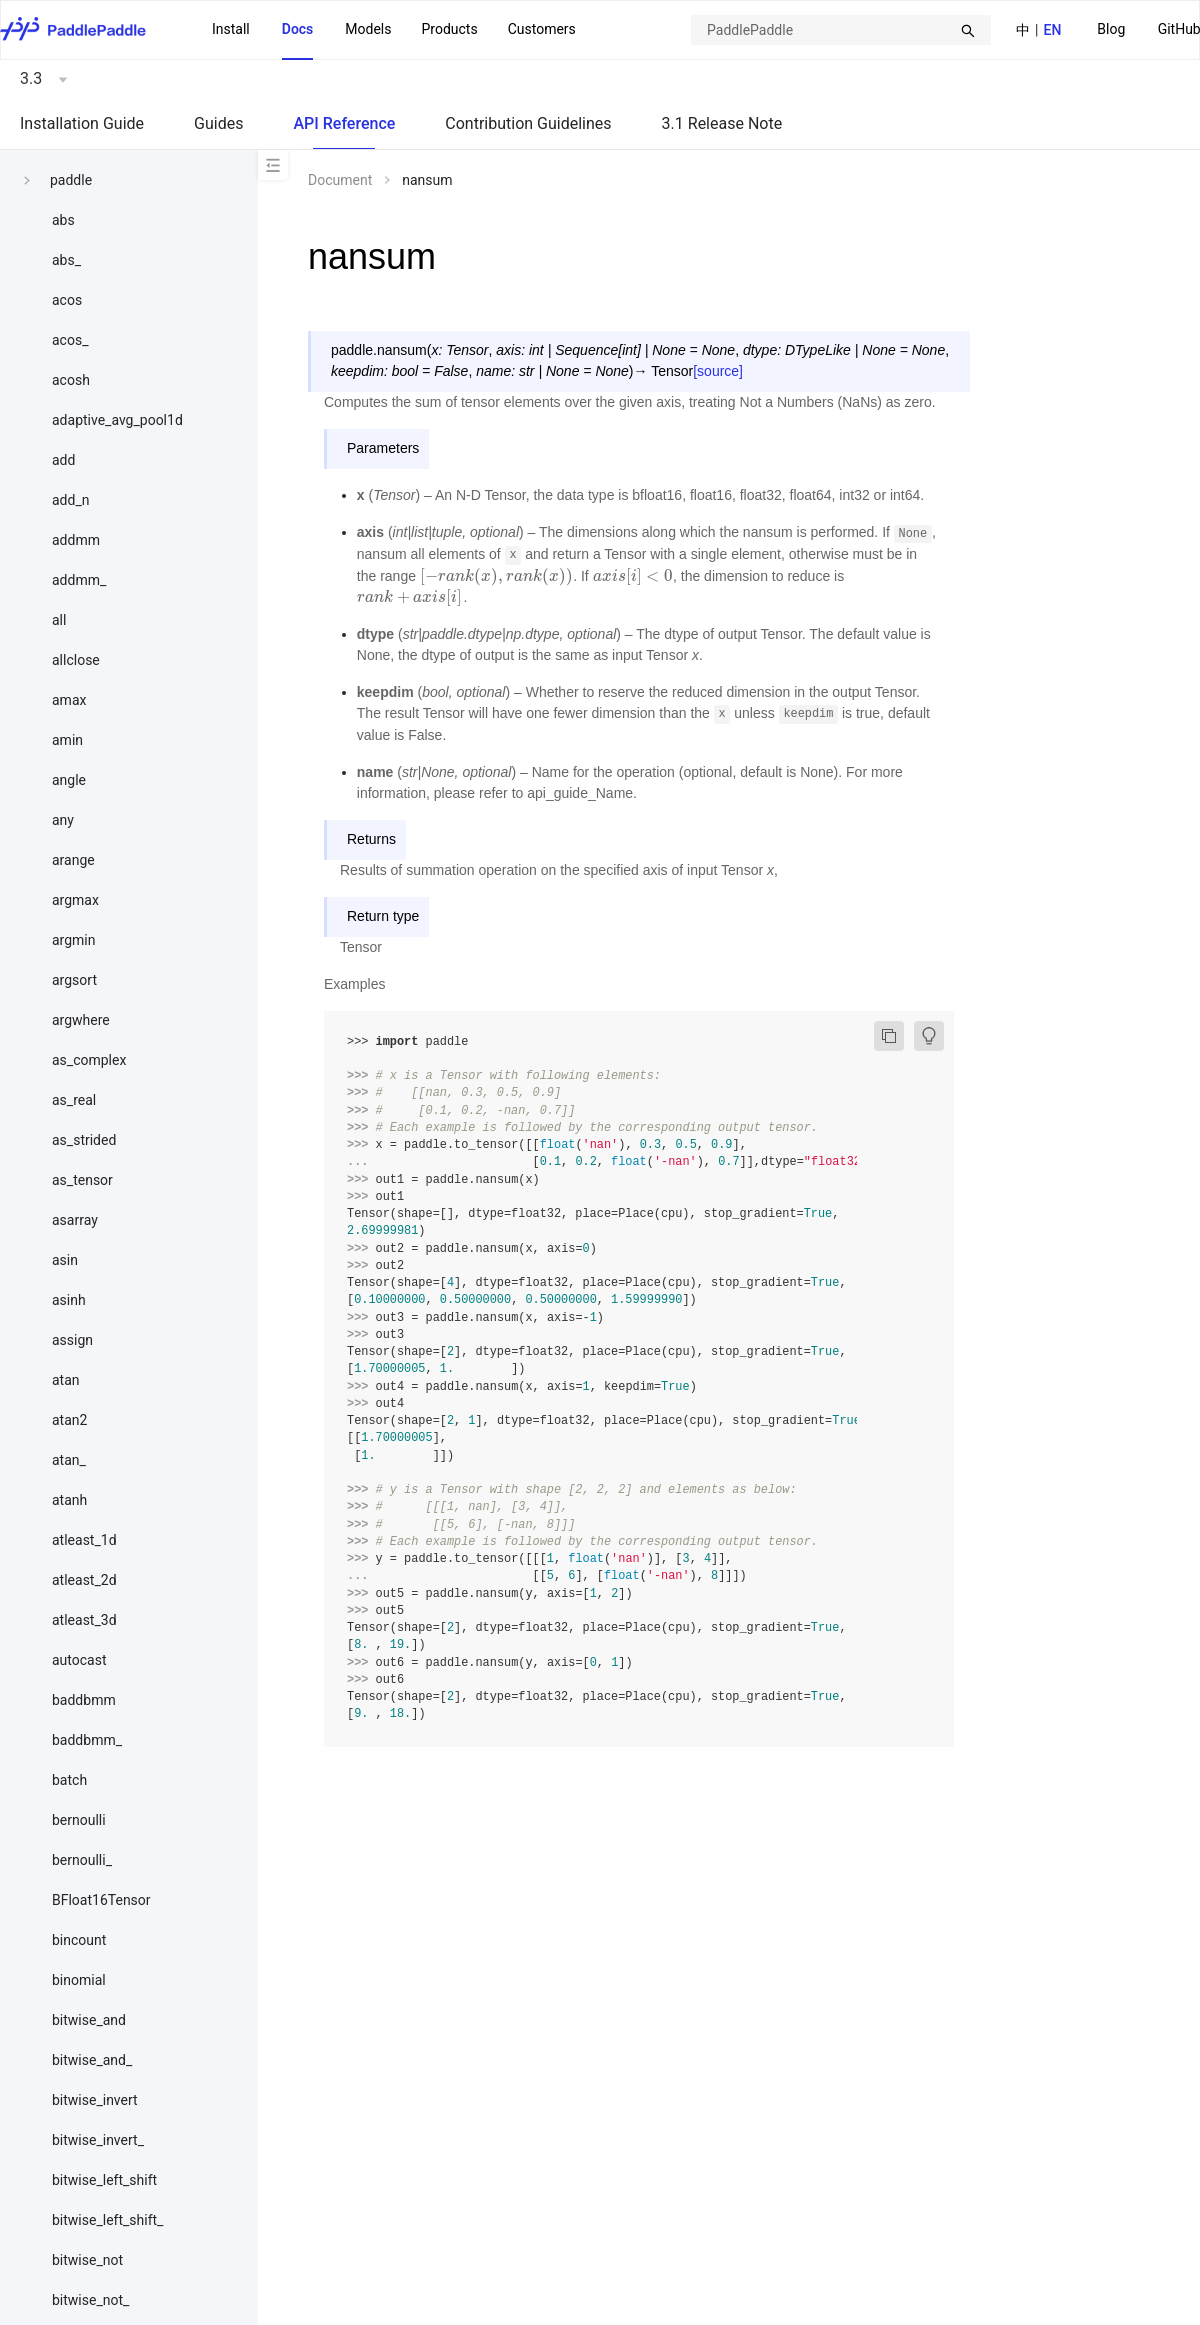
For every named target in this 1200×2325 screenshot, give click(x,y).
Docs (298, 29)
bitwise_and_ (92, 2060)
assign (72, 1340)
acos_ (70, 340)
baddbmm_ (87, 1740)
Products (449, 29)
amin (67, 740)
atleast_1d (84, 1540)
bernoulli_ (82, 1860)
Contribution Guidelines (528, 123)
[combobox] (841, 30)
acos (67, 300)
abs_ (66, 260)
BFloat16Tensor (101, 1900)
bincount (79, 1940)
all (59, 620)
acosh (71, 380)
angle (69, 780)
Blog (1111, 29)
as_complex (89, 1060)
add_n (70, 500)
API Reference (344, 123)
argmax (75, 900)
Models (368, 29)
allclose (76, 660)
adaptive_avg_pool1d (117, 420)
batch (69, 1780)
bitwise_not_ (90, 2300)
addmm (76, 540)
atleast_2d (84, 1580)
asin (65, 1260)
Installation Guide (82, 123)
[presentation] (496, 576)
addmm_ (79, 580)
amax (69, 700)
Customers (542, 29)
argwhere (81, 1020)
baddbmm (84, 1700)
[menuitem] (1111, 30)
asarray (75, 1220)
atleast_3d (84, 1620)
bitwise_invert (95, 2100)
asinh (69, 1300)
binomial (79, 1980)
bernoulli (79, 1820)
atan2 (69, 1420)
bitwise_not (87, 2260)
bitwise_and (89, 2020)
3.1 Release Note (722, 123)
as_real (74, 1100)
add (63, 460)
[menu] (394, 30)
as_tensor (82, 1180)
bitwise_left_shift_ (107, 2220)
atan (66, 1380)
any (63, 820)
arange (73, 860)
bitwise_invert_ (98, 2140)
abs (63, 220)
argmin (74, 940)
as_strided (84, 1140)
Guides (218, 123)
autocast (79, 1660)
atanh (69, 1500)
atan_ (69, 1460)
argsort (74, 980)
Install (231, 29)
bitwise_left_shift (104, 2180)
